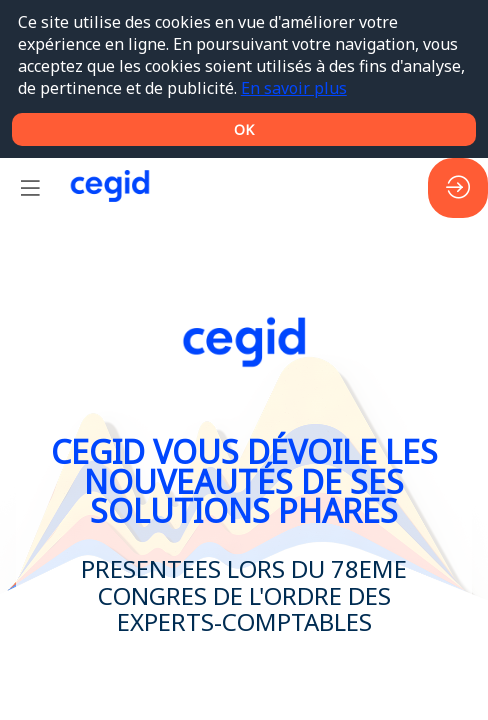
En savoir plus (294, 88)
